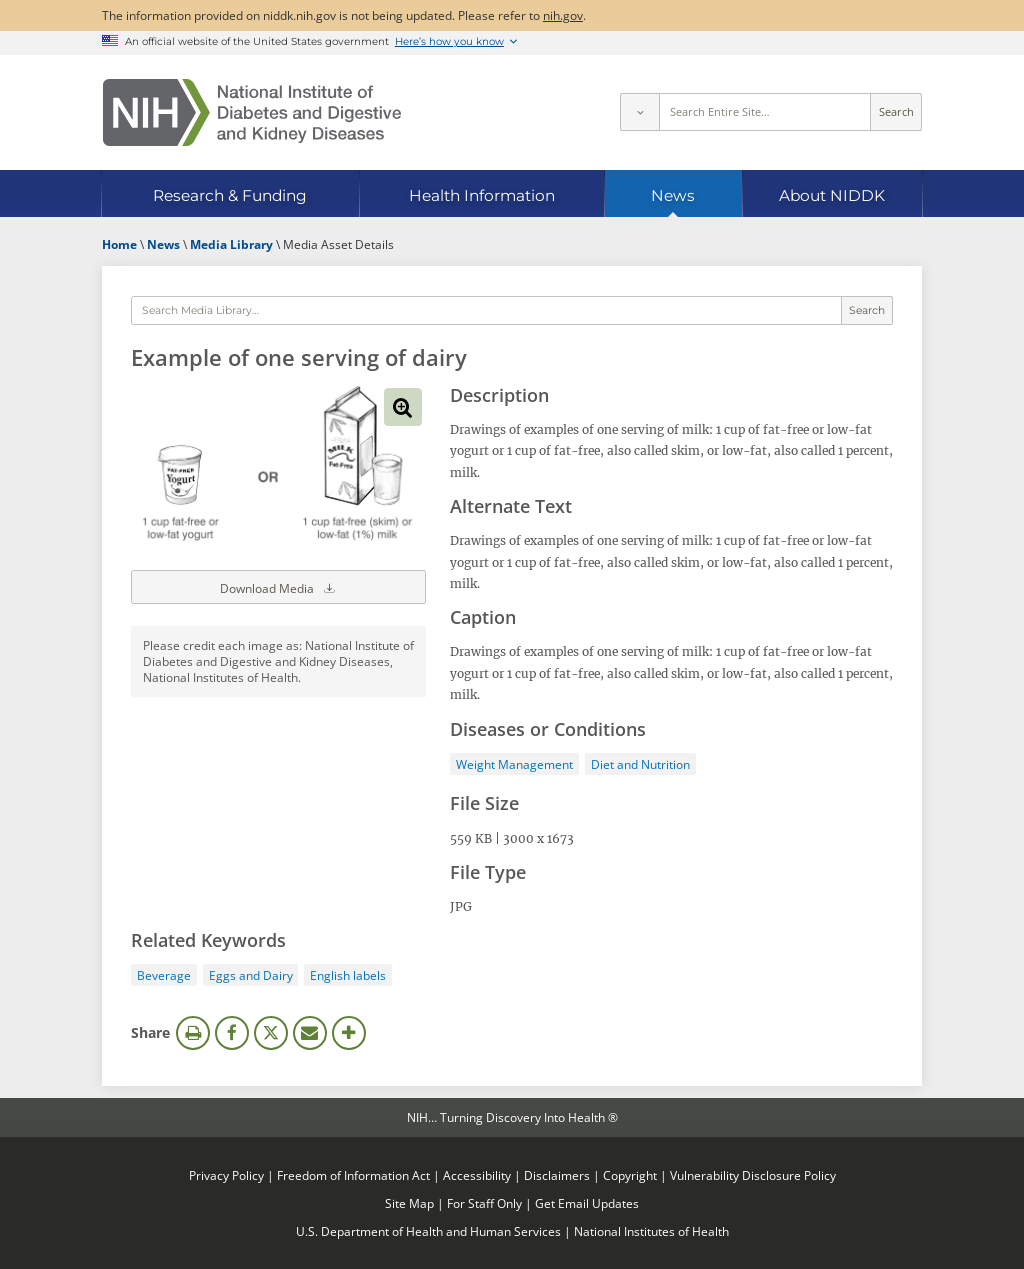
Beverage (164, 975)
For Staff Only (484, 1203)
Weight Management (514, 764)
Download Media (279, 587)
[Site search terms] (765, 112)
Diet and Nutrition (640, 764)
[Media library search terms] (486, 311)
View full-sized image (403, 407)
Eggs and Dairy (251, 975)
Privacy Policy (226, 1175)
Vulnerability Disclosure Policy (753, 1175)
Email (310, 1033)
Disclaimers (557, 1175)
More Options (349, 1033)
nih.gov (563, 15)
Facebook (232, 1033)
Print (193, 1033)
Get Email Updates (587, 1203)
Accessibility (477, 1175)
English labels (348, 975)
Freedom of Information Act (353, 1175)
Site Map (409, 1203)
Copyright (630, 1175)
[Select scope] (639, 112)
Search (896, 112)
